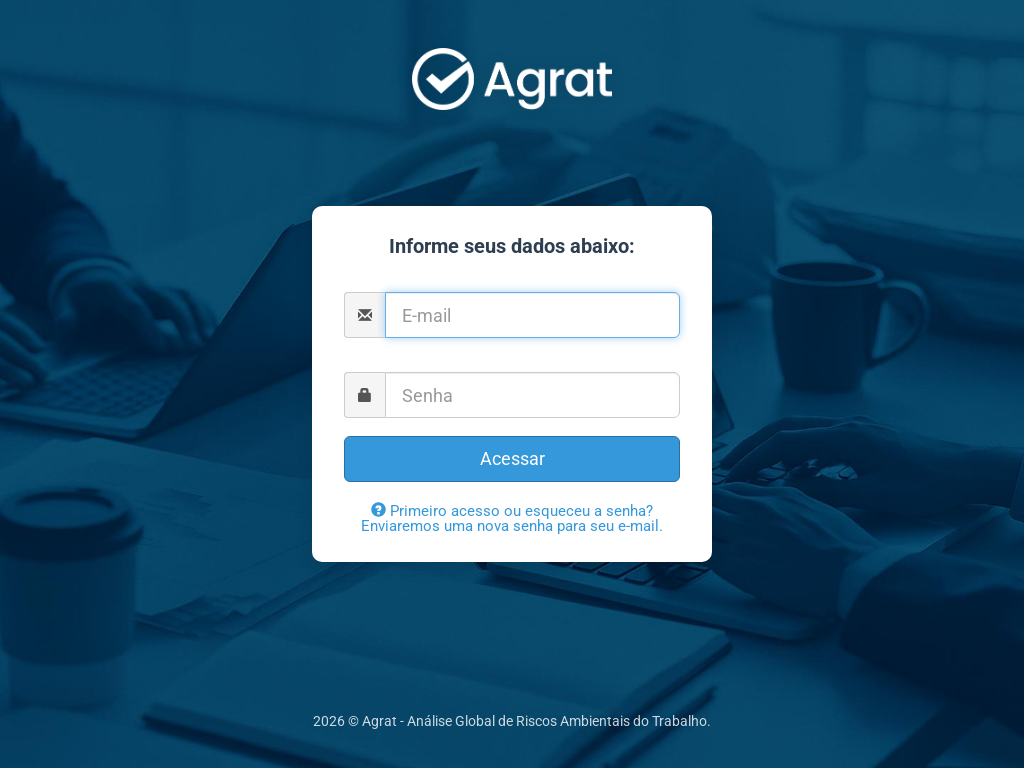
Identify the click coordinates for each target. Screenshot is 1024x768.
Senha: (512, 364)
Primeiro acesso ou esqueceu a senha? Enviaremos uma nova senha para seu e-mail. (512, 518)
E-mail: (512, 284)
